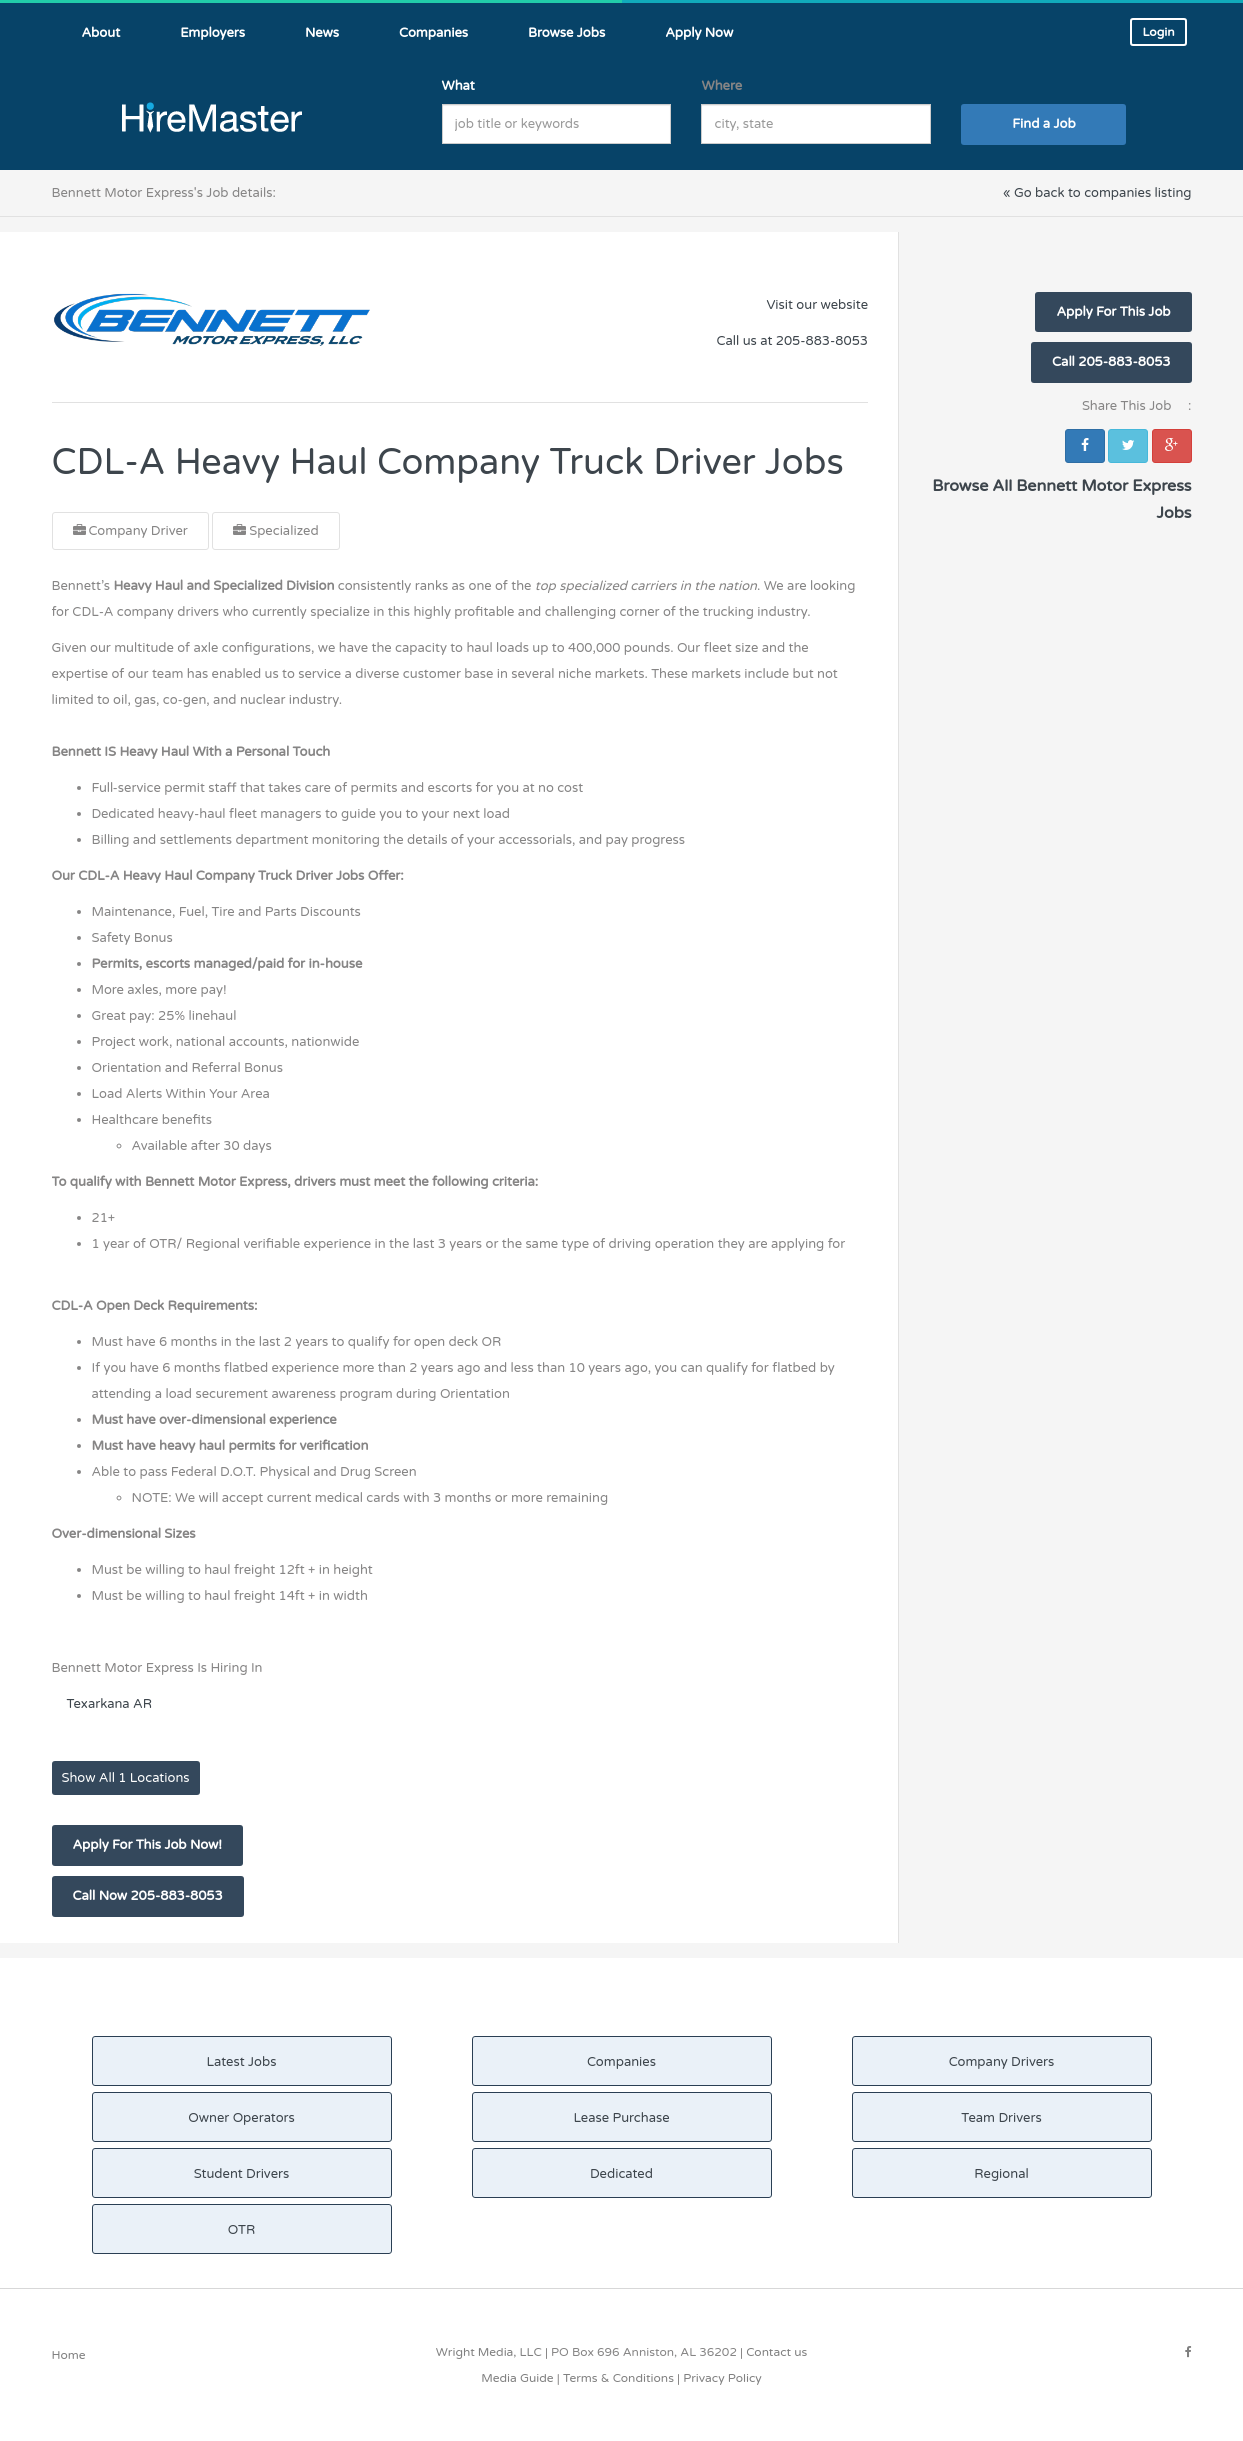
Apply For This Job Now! (147, 1845)
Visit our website (817, 305)
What (458, 86)
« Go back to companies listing (1097, 193)
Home (69, 2355)
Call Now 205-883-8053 (148, 1896)
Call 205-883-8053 (1111, 362)
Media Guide (517, 2378)
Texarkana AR (110, 1704)
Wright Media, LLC (489, 2352)
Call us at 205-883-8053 (792, 341)
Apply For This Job (1113, 312)
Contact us (776, 2352)
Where (721, 86)
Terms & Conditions (618, 2378)
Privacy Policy (722, 2378)
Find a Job (1043, 124)
